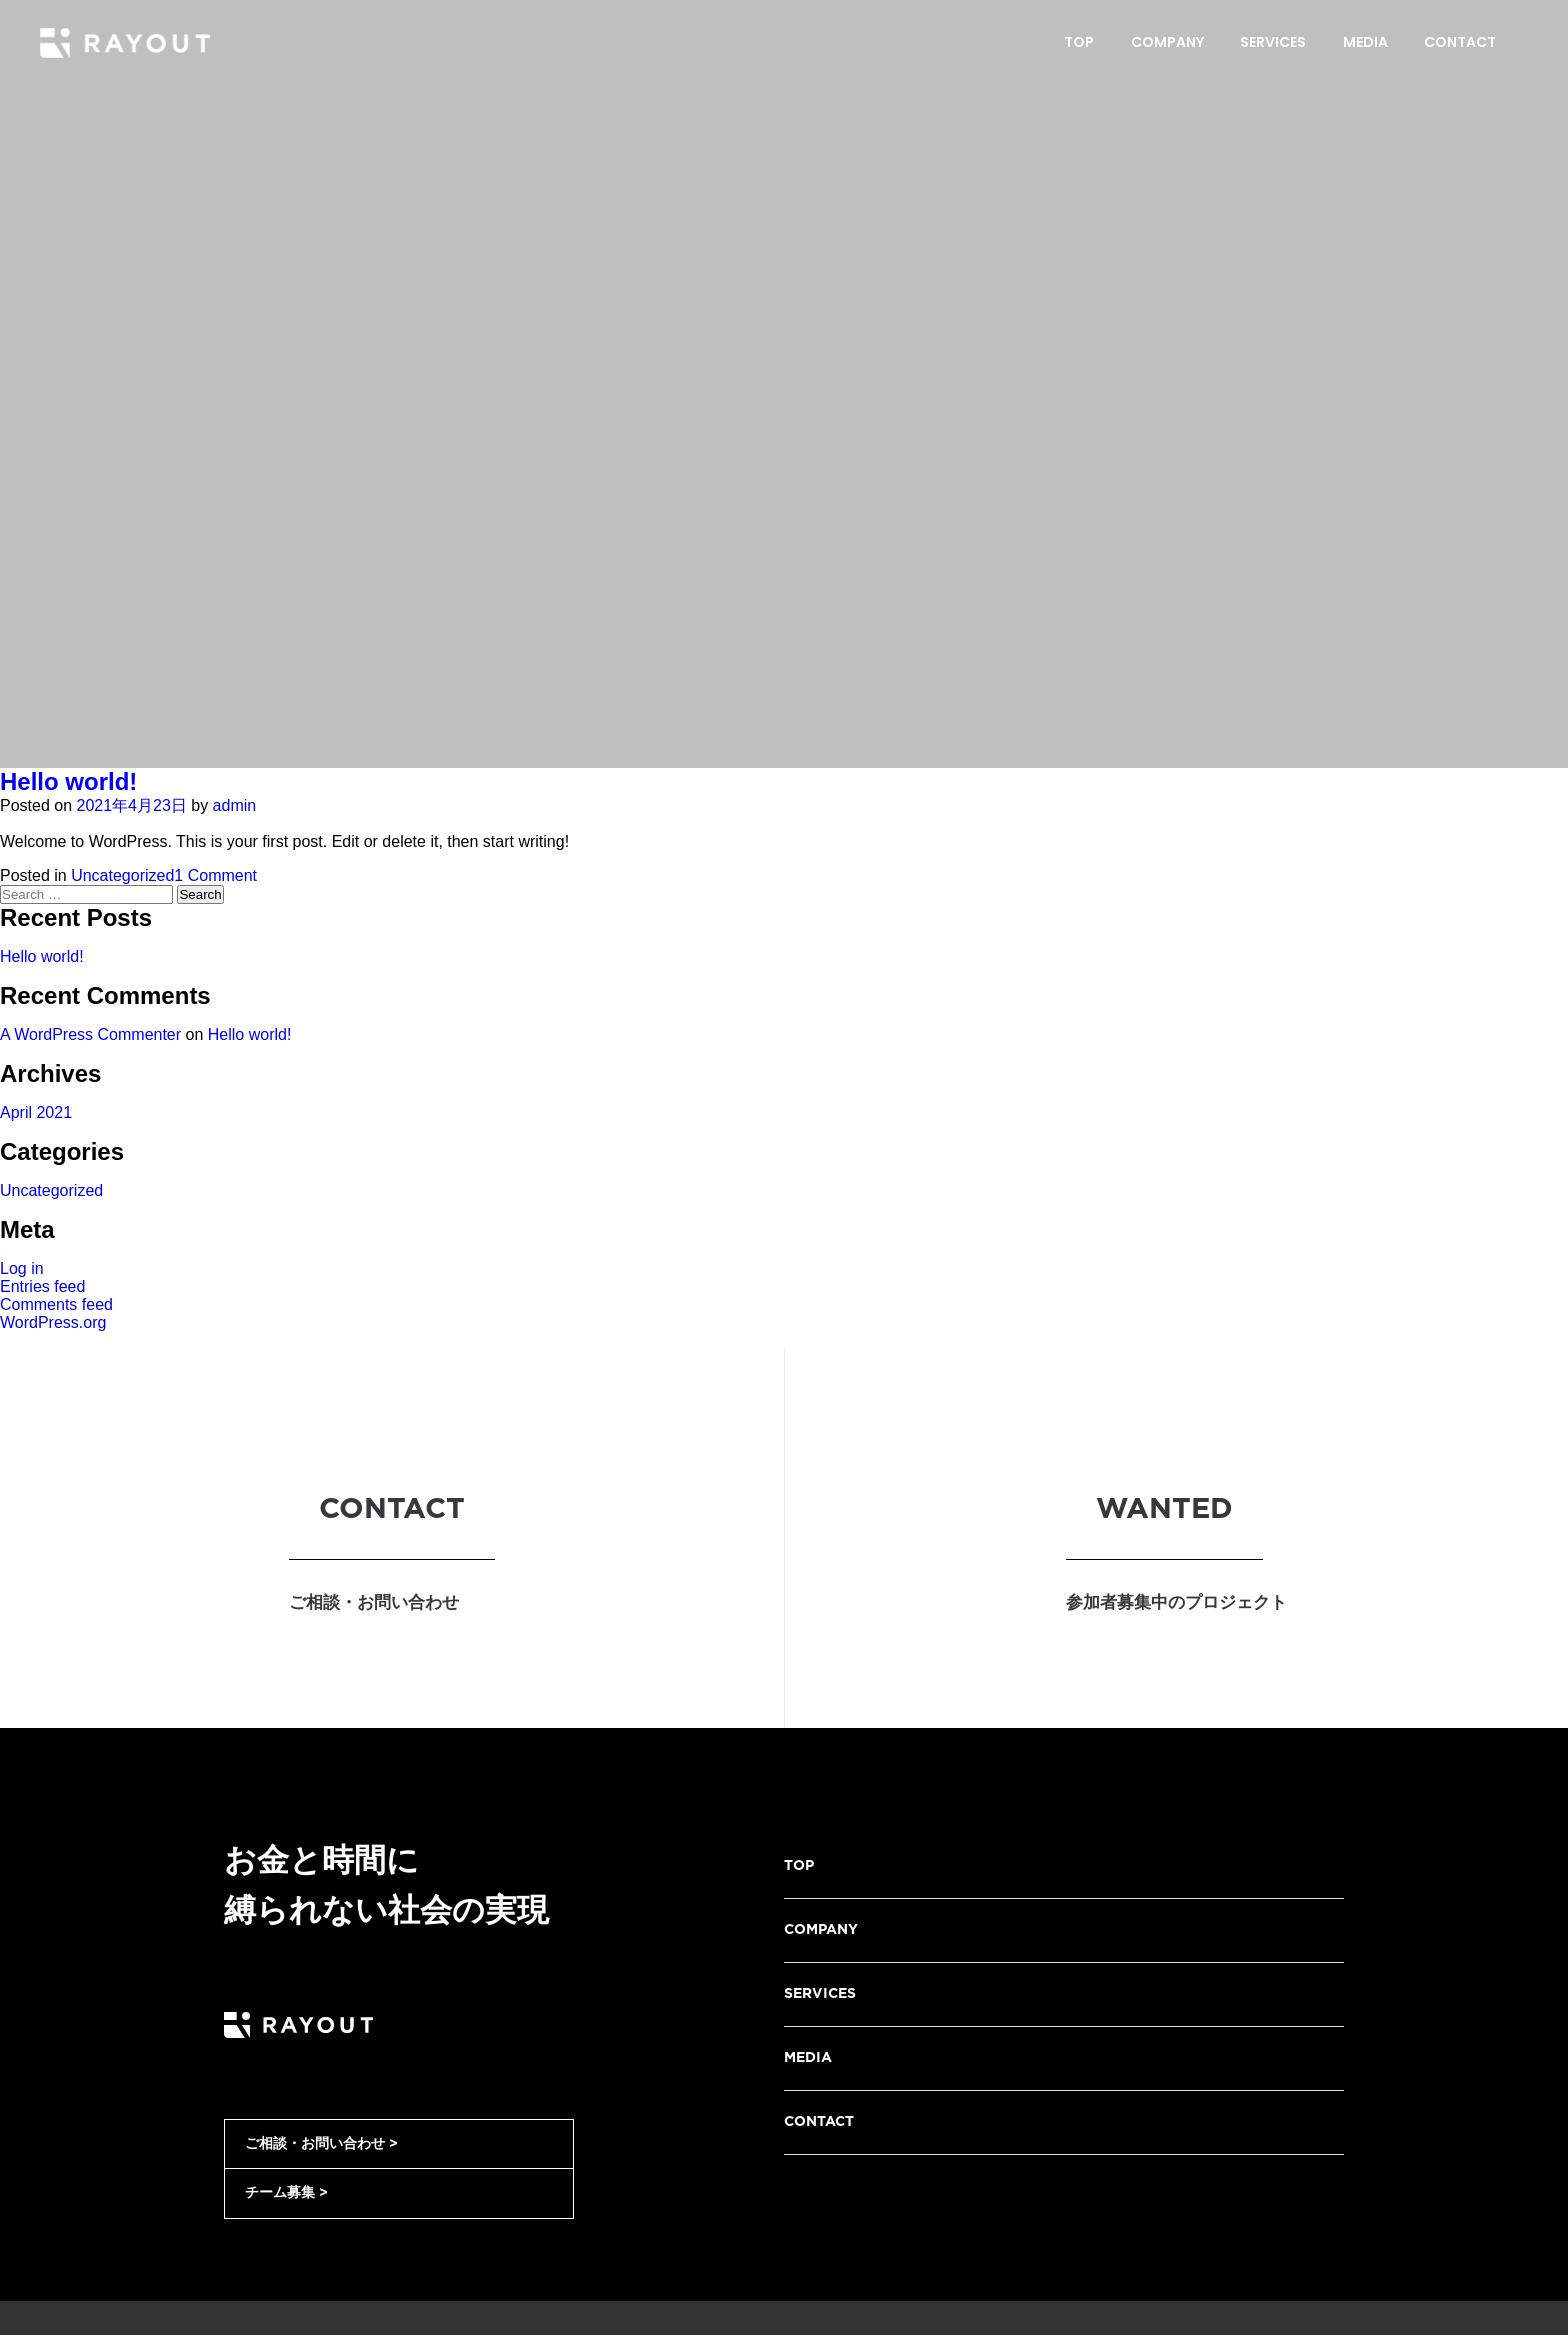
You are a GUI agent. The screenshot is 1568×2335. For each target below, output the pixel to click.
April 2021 (36, 1112)
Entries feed (42, 1286)
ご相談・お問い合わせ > (321, 2144)
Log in (22, 1268)
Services (1273, 42)
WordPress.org (53, 1322)
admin (235, 805)
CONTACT (819, 2122)
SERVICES (820, 1994)
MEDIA (808, 2058)
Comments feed (56, 1304)
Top (1079, 42)
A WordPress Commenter (90, 1034)
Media (1365, 42)
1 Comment (215, 875)
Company (1167, 42)
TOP (799, 1866)
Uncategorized (122, 875)
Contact (1460, 42)
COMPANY (821, 1930)
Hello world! (68, 781)
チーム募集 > (286, 2193)
